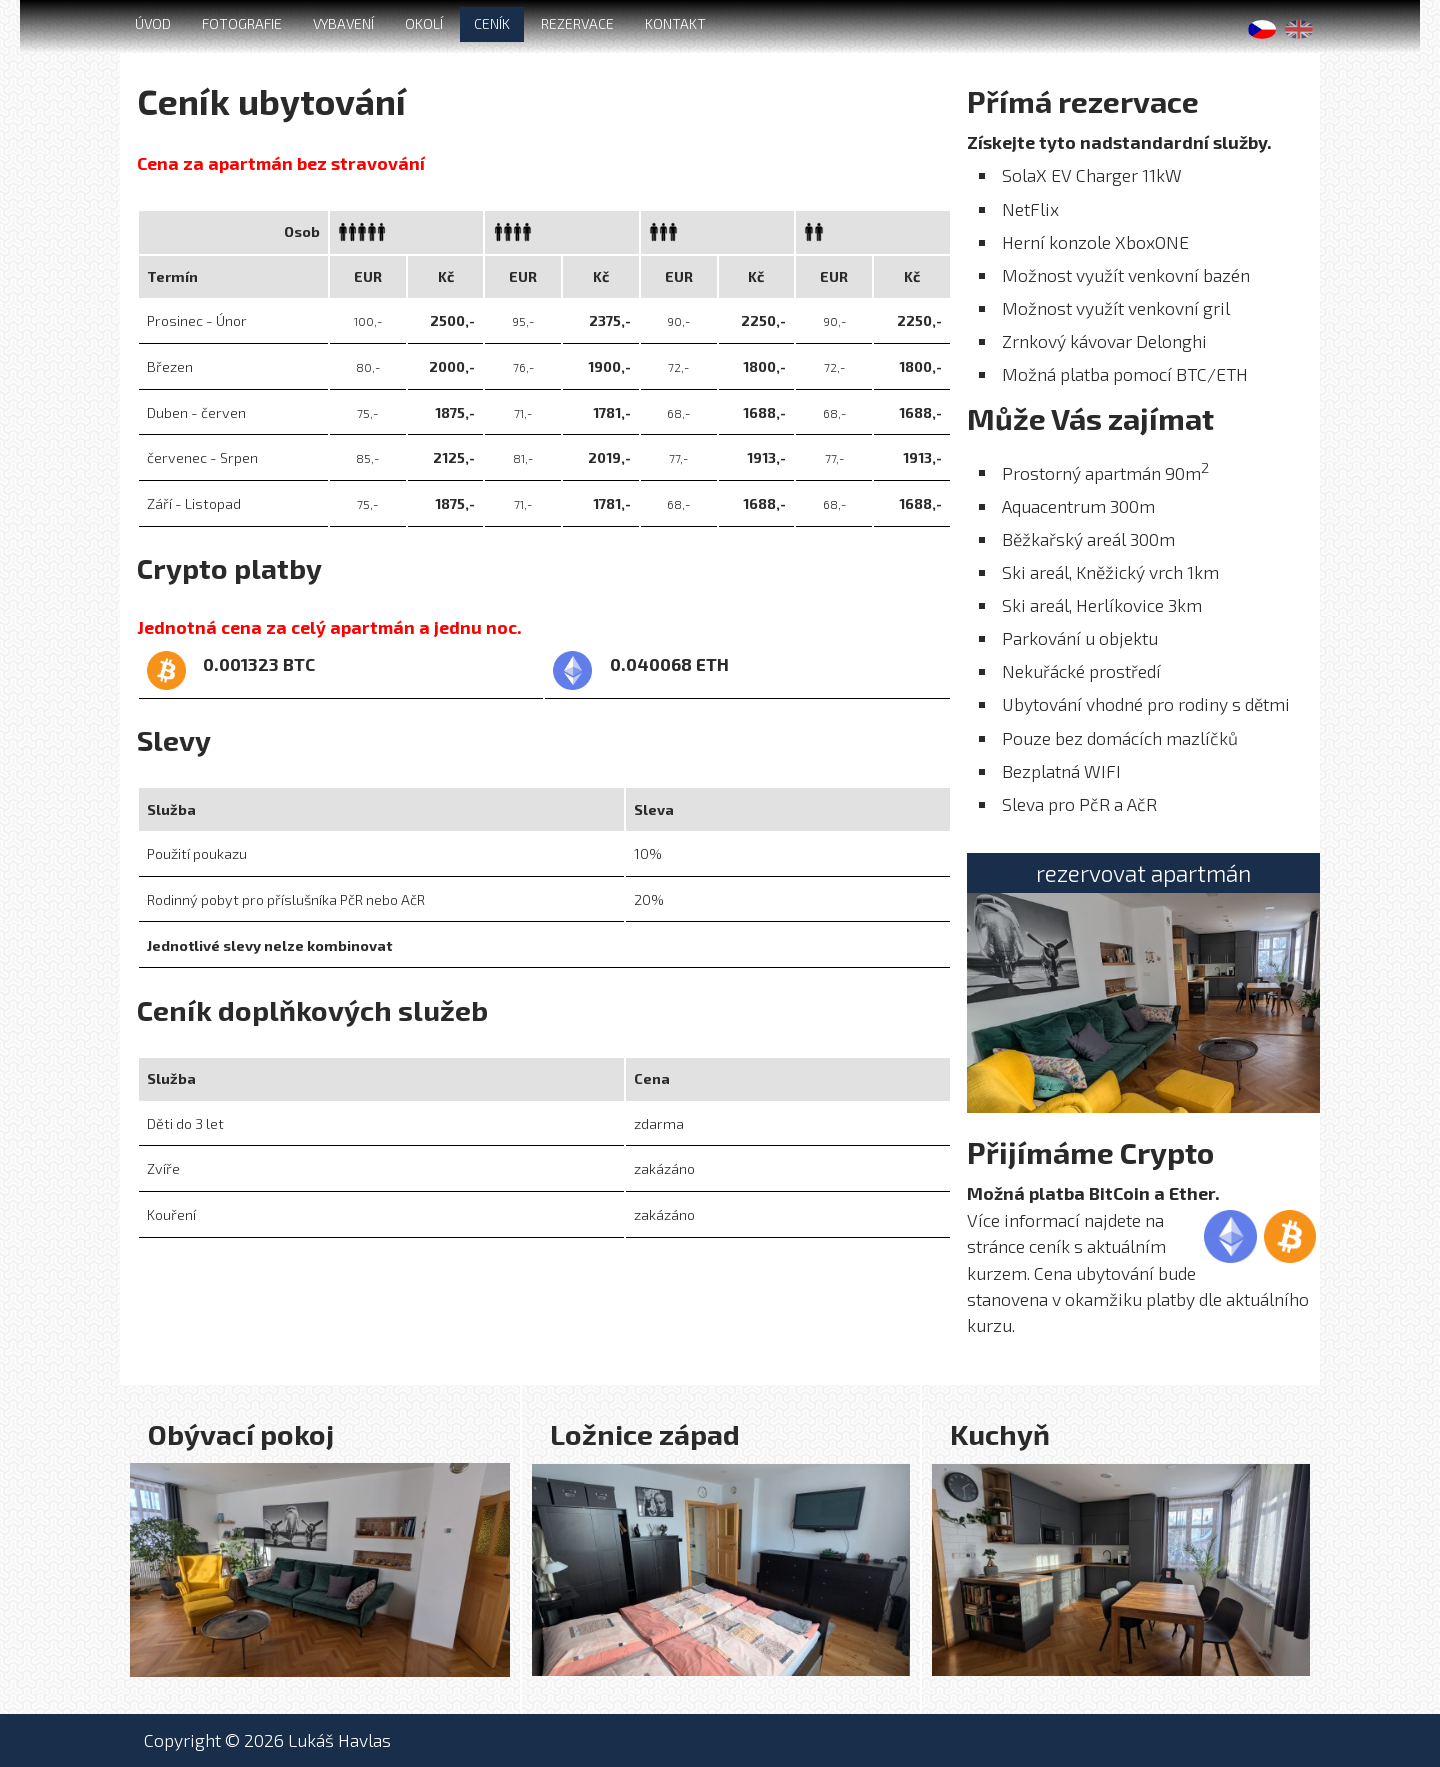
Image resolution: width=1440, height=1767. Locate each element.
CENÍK (492, 23)
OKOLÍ (424, 23)
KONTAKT (675, 23)
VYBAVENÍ (343, 23)
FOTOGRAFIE (242, 23)
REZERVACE (577, 23)
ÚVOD (153, 23)
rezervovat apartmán (1143, 873)
